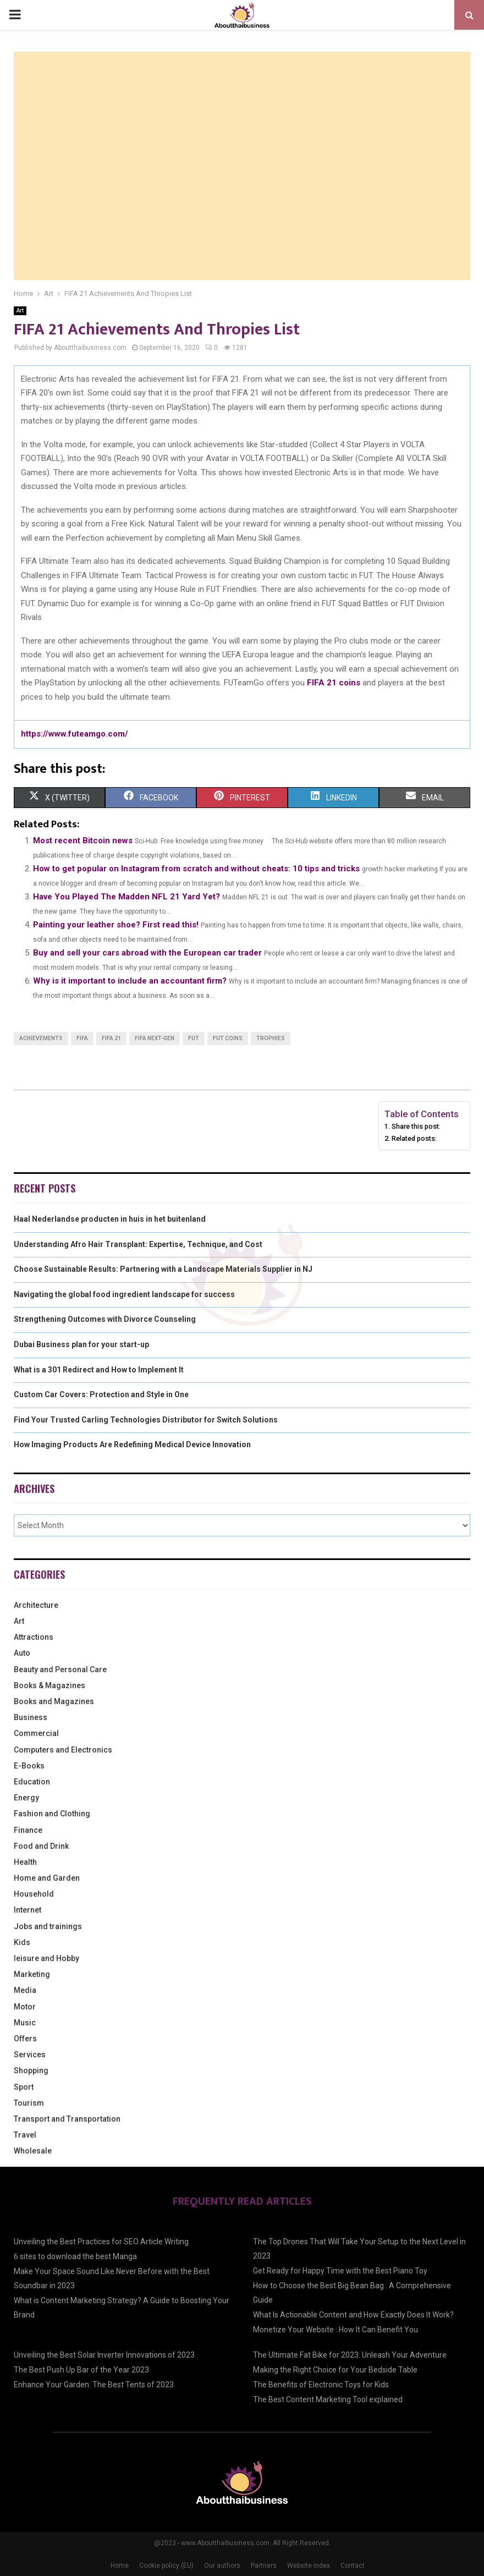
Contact (352, 2565)
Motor (25, 2006)
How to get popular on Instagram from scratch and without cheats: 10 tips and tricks (196, 869)
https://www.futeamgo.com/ (74, 734)
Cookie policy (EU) (166, 2565)
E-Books (29, 1765)
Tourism (29, 2103)
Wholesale (33, 2150)
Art (20, 310)
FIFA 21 (111, 1038)
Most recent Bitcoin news (83, 840)
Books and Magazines (54, 1701)
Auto (22, 1653)
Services (30, 2054)
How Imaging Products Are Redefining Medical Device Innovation (132, 1444)
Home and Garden (47, 1878)
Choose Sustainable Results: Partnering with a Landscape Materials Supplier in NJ (163, 1269)
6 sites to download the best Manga (75, 2256)
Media (25, 1990)
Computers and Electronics (63, 1749)
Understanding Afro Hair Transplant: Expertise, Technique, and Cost (138, 1244)
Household (34, 1894)
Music (25, 2022)
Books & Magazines (49, 1685)
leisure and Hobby (46, 1958)
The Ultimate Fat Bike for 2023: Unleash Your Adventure (350, 2354)
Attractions (33, 1637)
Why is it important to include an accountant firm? (130, 981)
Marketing (32, 1974)
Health (25, 1862)
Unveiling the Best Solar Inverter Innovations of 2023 (104, 2354)
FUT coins (228, 1038)
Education (32, 1781)
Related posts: (414, 1138)
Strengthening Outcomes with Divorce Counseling (105, 1319)
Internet (27, 1909)
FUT (193, 1038)
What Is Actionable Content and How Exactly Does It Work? (353, 2314)
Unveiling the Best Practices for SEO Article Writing (101, 2241)
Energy (26, 1797)
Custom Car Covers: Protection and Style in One (101, 1394)
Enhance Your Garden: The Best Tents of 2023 (94, 2384)
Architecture (36, 1605)
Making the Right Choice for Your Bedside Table (335, 2369)
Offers (25, 2038)
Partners (264, 2565)
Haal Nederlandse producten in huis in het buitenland (110, 1219)
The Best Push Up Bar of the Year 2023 (81, 2369)
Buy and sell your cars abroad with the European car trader (147, 953)
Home (120, 2565)
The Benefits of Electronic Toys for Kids (321, 2384)
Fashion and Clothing (52, 1813)
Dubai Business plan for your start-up (81, 1344)
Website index (308, 2565)
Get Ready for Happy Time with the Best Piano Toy (340, 2270)
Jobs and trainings (48, 1926)
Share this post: (416, 1126)
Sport (24, 2087)
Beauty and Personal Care (60, 1669)
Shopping (31, 2070)
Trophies (270, 1038)
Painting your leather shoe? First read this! (116, 925)
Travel (25, 2134)
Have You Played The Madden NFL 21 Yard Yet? (126, 897)
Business (30, 1717)
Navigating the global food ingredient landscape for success (124, 1294)
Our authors (222, 2565)
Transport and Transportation (67, 2118)
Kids (22, 1942)
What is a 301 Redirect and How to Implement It (99, 1369)
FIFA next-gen (154, 1038)
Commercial (36, 1733)
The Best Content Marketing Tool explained (328, 2399)
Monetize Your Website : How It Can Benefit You (335, 2329)
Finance (28, 1830)
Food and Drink (41, 1846)
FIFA (82, 1038)
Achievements (41, 1038)
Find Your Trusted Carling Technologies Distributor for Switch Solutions (146, 1419)
